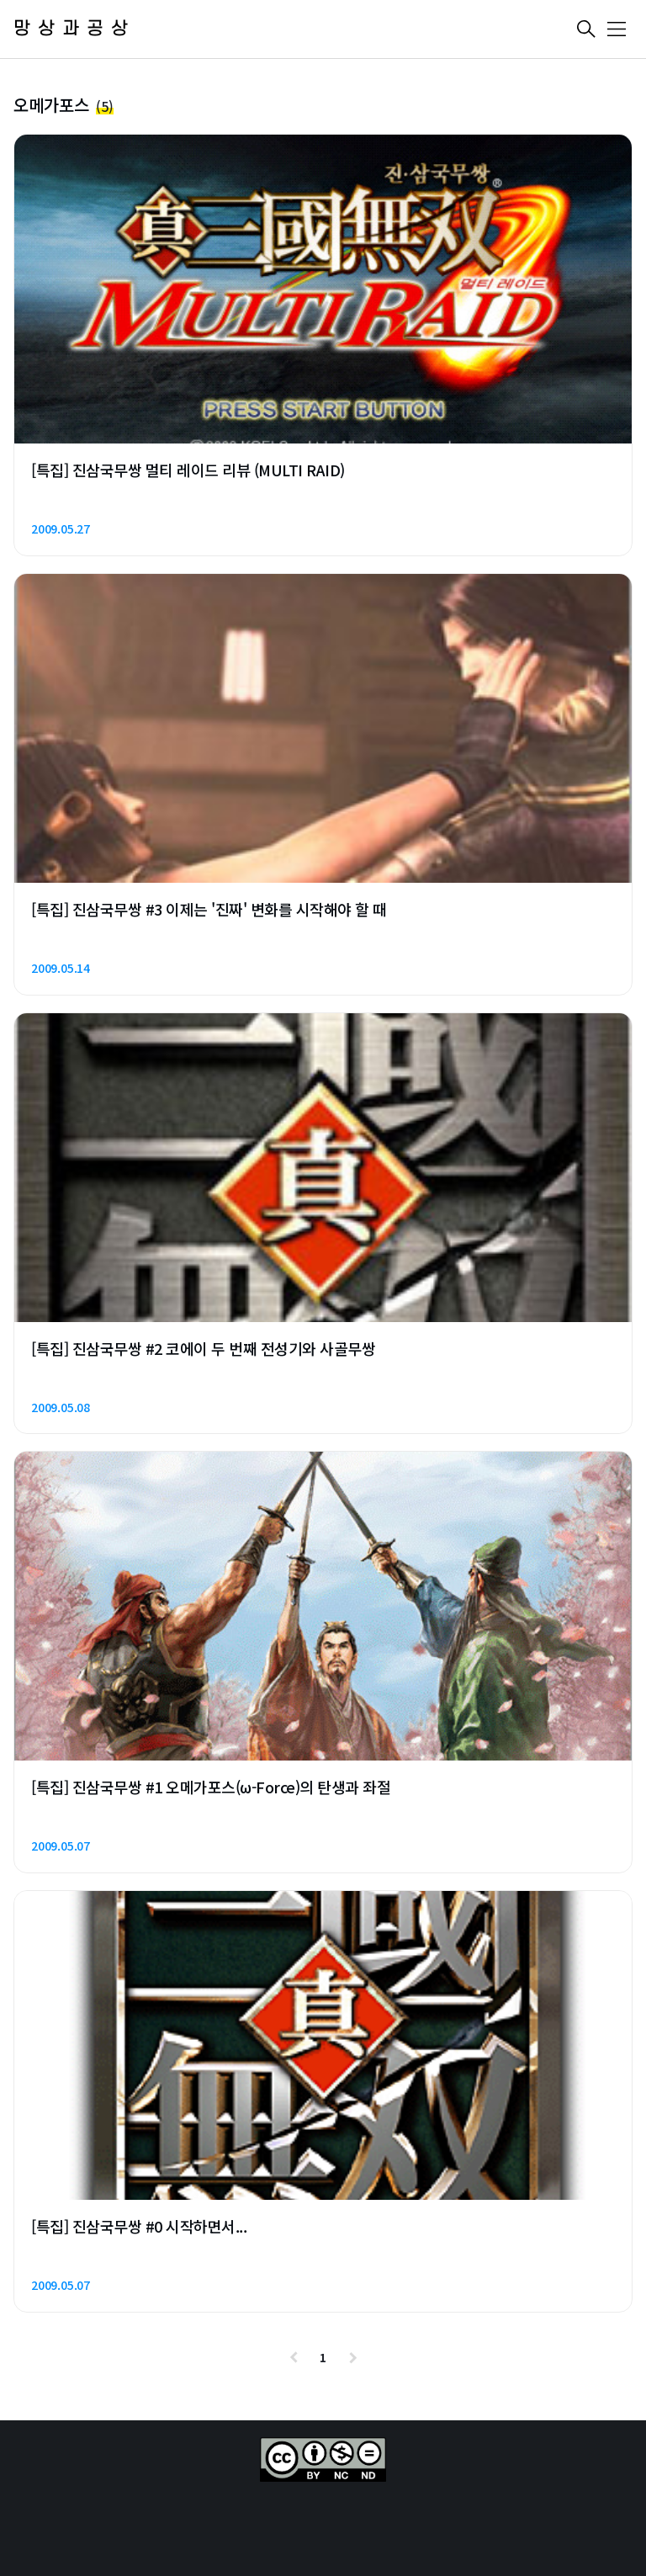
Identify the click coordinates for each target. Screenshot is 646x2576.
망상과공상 (74, 29)
